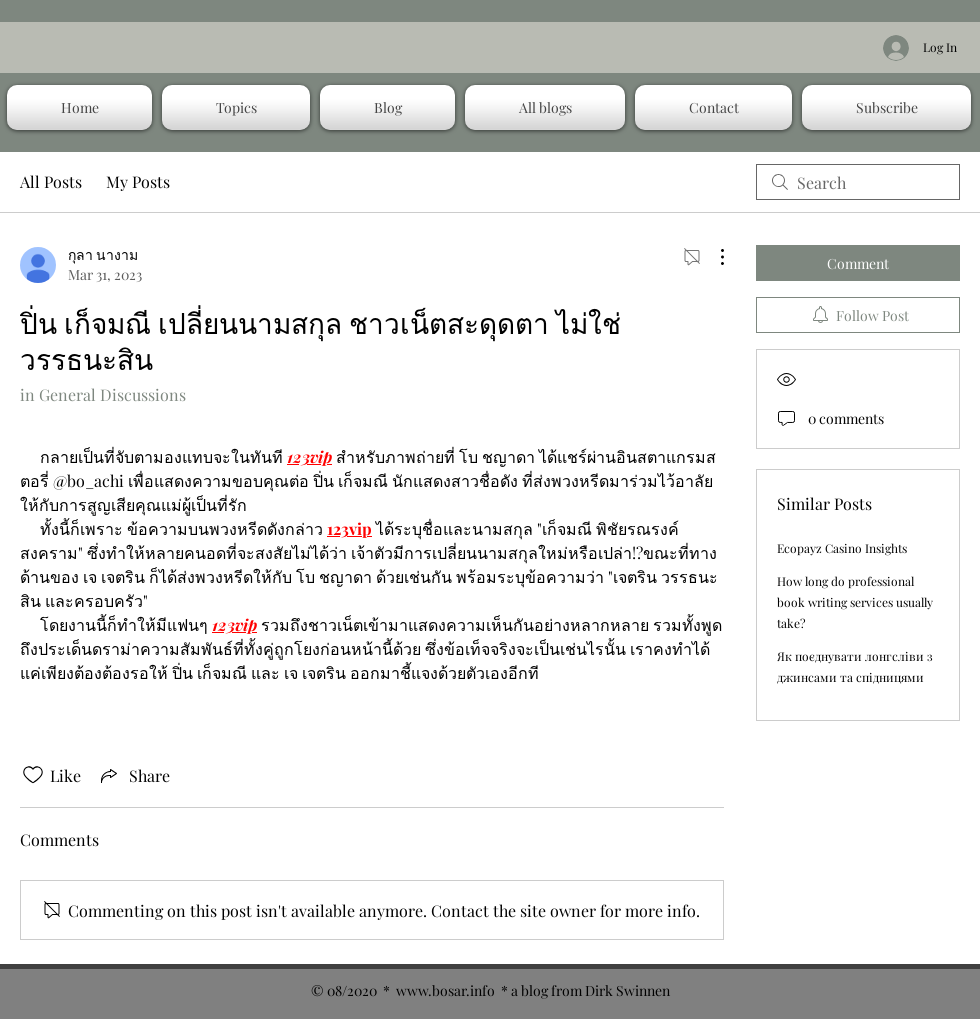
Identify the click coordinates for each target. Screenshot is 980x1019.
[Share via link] (133, 775)
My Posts (138, 181)
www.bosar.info (445, 990)
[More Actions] (712, 257)
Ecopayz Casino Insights (842, 548)
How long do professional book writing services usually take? (855, 602)
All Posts (51, 181)
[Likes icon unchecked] (33, 775)
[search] (858, 182)
